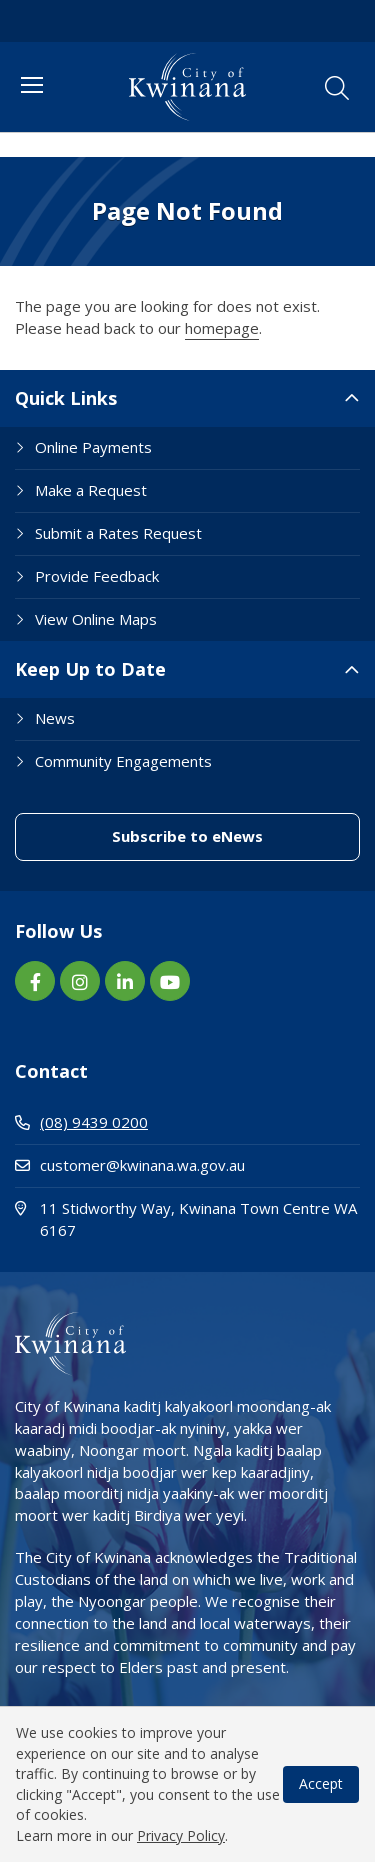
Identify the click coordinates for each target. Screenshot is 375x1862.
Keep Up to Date (90, 669)
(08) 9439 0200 (81, 1122)
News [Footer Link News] (55, 718)
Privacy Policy (181, 1835)
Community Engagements (123, 761)
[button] (337, 88)
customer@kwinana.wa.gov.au (130, 1165)
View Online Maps (96, 619)
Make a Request (91, 490)
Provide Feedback (97, 576)
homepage (222, 328)
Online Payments (93, 447)
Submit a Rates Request (118, 533)
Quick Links (66, 398)
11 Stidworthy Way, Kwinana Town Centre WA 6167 (186, 1219)
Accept (321, 1783)
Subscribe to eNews (187, 836)
